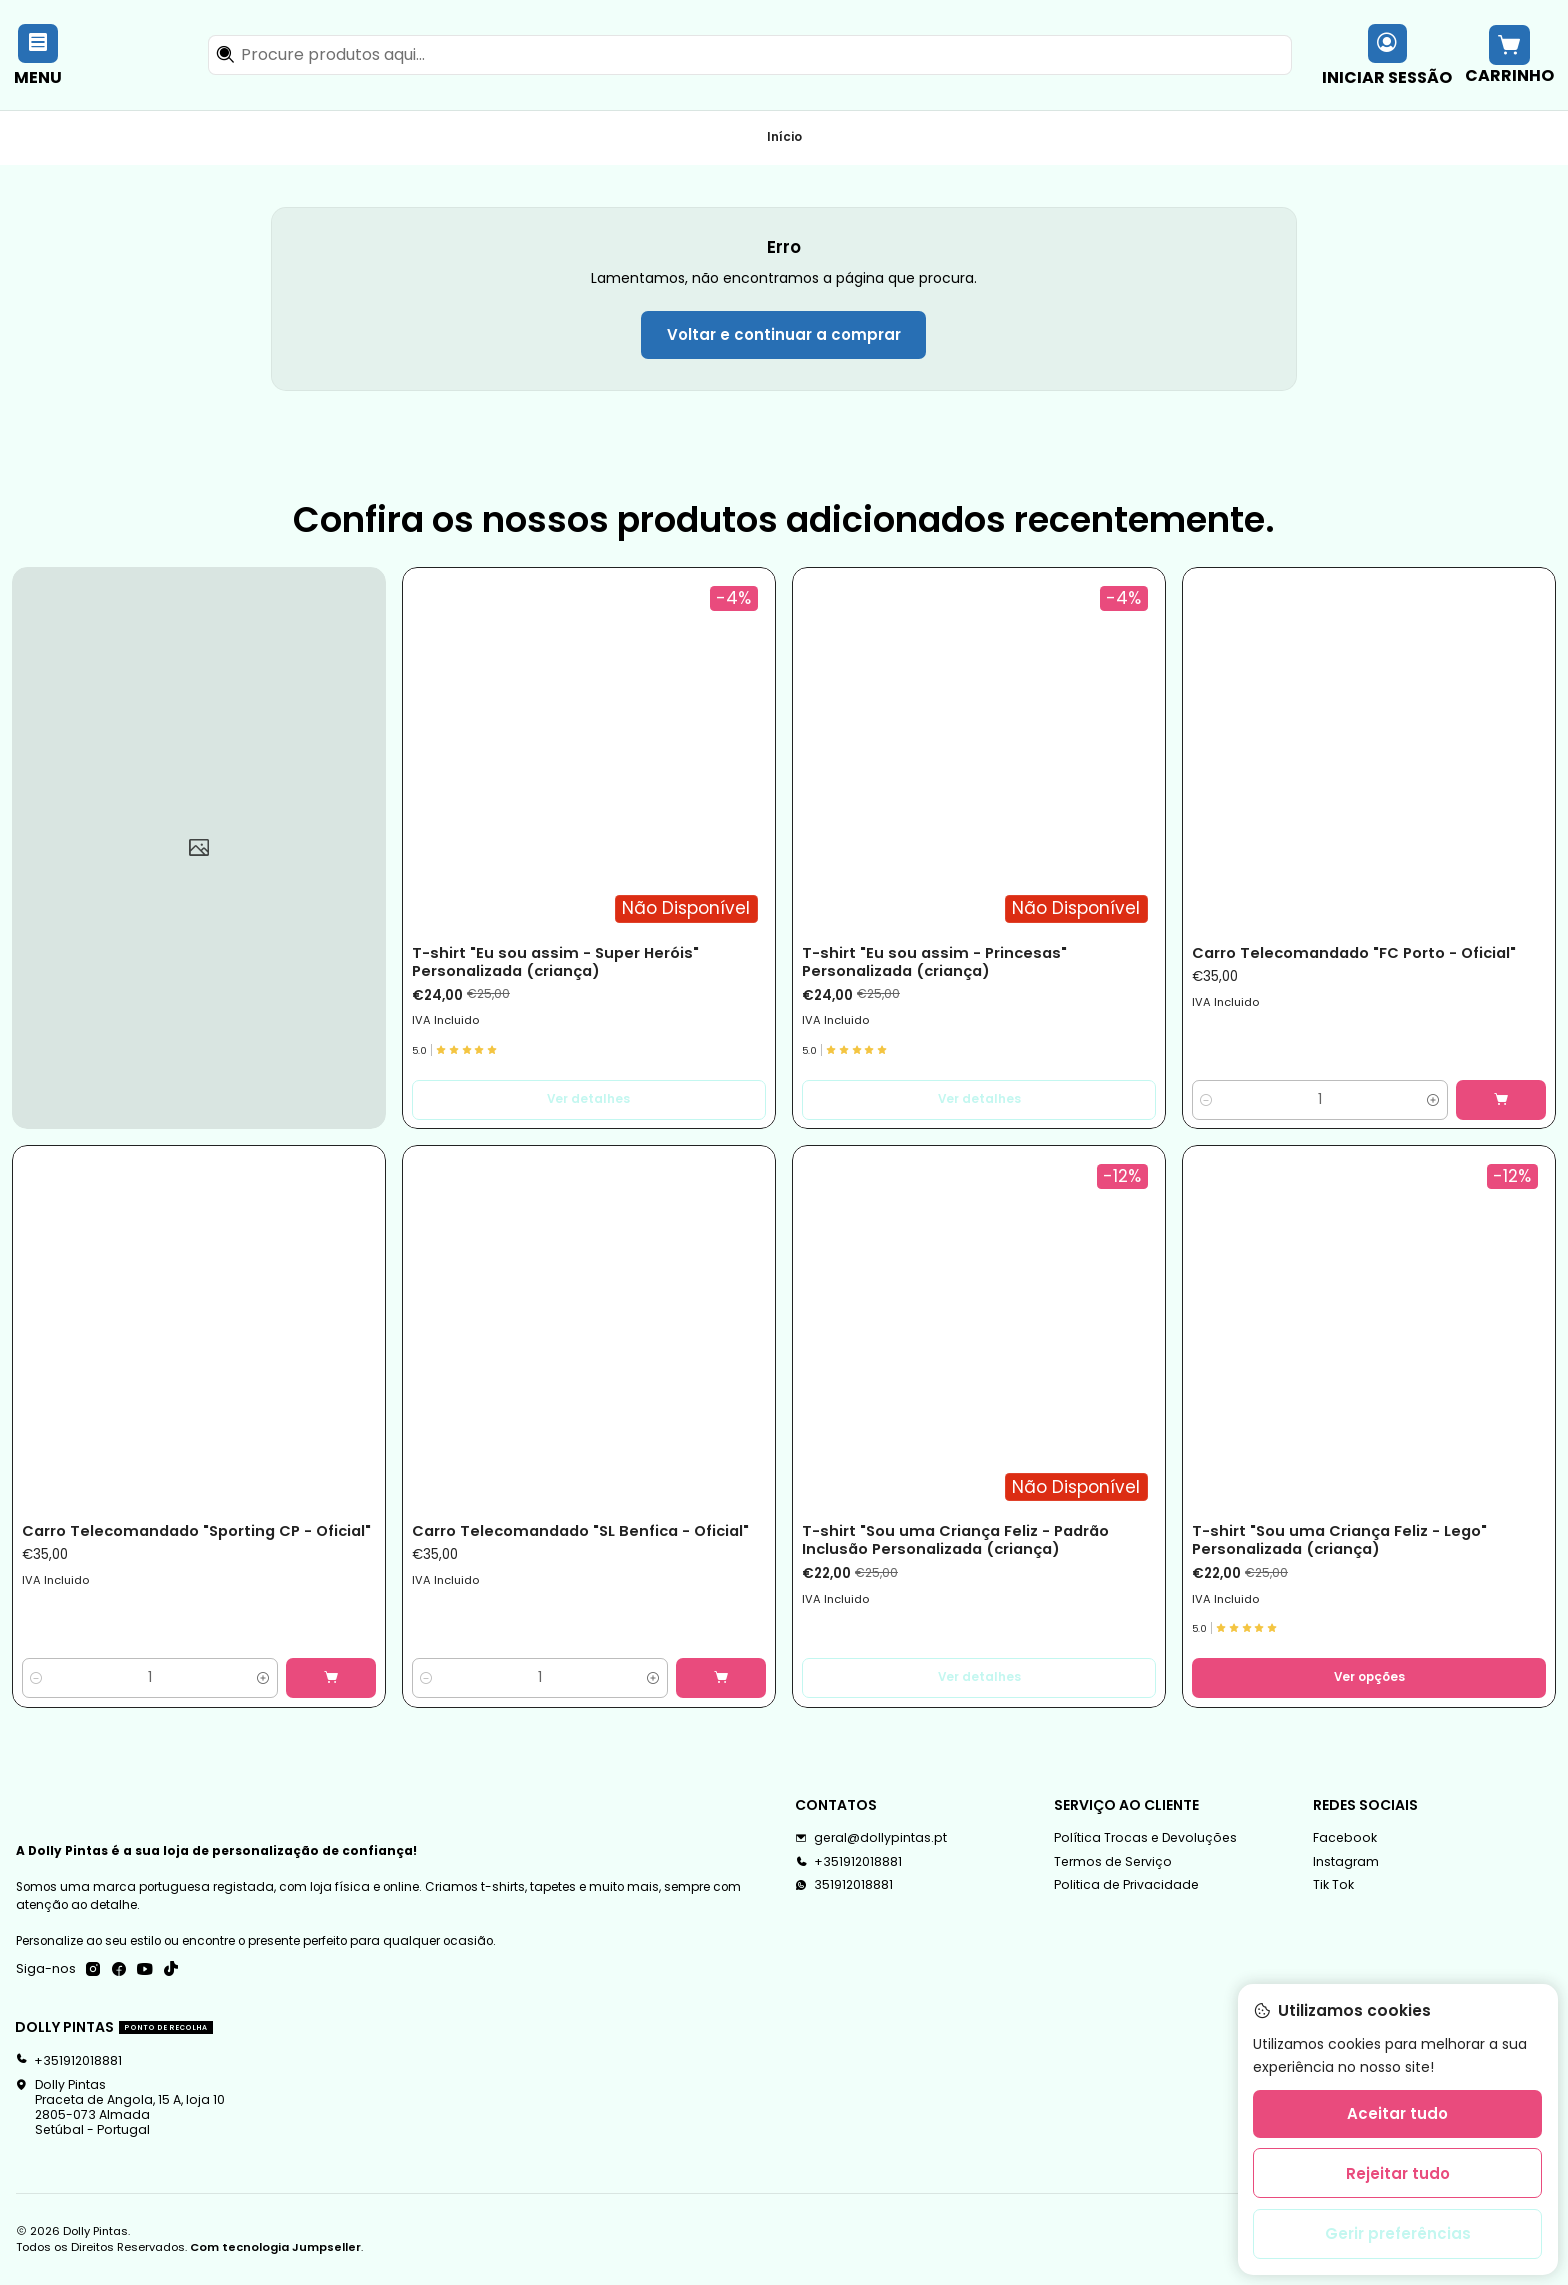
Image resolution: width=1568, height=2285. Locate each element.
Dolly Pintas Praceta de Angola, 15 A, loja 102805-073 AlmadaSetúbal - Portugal (120, 2107)
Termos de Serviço (1113, 1861)
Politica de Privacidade (1126, 1884)
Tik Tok (1333, 1884)
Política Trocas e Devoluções (1145, 1837)
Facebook (1345, 1837)
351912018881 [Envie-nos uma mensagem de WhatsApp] (844, 1884)
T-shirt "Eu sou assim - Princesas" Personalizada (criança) (934, 962)
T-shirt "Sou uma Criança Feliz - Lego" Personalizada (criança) (1339, 1540)
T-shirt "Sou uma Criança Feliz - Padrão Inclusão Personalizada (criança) (955, 1540)
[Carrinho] (1509, 54)
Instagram (1346, 1861)
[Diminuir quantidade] (1206, 1100)
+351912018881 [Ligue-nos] (848, 1861)
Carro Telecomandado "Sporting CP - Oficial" (196, 1531)
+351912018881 (68, 2060)
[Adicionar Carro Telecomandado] (1501, 1100)
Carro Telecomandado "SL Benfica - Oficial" (580, 1531)
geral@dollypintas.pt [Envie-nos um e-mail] (871, 1837)
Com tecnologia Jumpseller (275, 2247)
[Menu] (38, 54)
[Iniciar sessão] (1387, 54)
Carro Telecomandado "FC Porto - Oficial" (1354, 953)
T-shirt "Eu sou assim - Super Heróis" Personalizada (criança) (555, 962)
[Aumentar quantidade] (1433, 1100)
